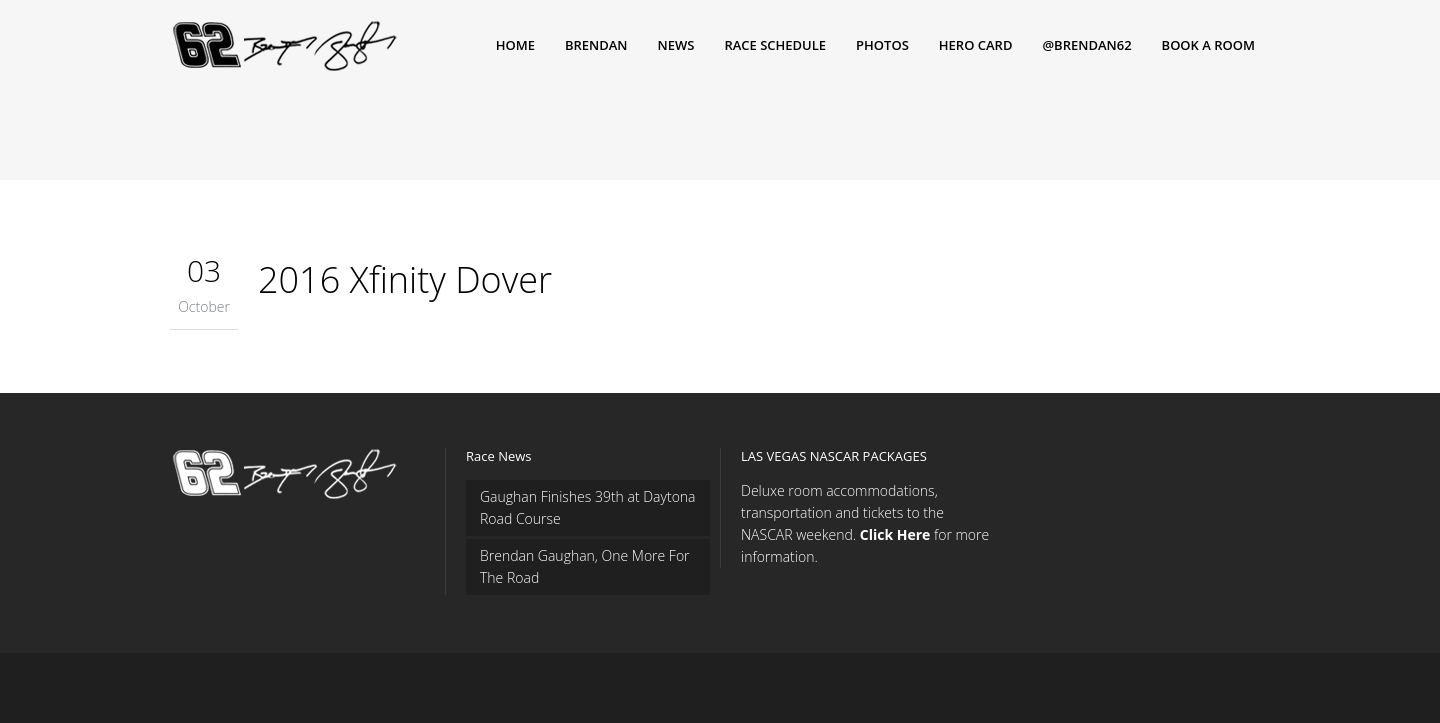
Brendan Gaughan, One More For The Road (585, 566)
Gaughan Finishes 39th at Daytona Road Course (588, 507)
